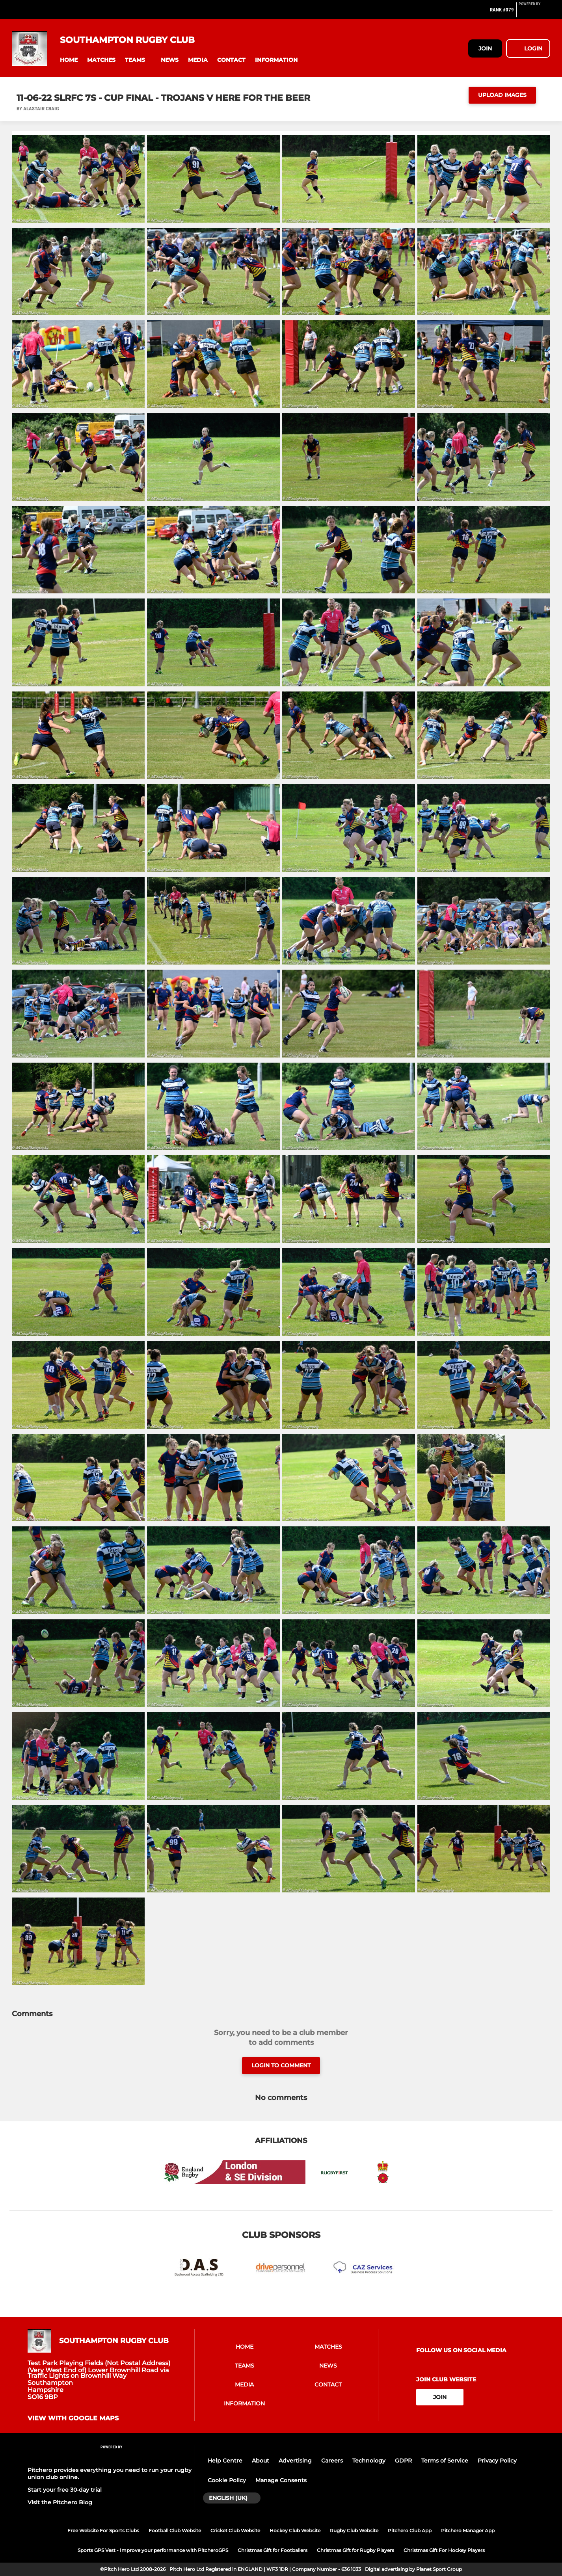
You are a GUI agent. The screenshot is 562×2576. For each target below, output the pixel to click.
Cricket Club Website (235, 2530)
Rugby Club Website (354, 2530)
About (260, 2460)
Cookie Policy (227, 2480)
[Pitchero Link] (534, 13)
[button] (68, 60)
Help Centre (225, 2460)
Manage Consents (281, 2480)
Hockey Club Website (295, 2530)
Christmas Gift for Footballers (272, 2550)
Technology (368, 2460)
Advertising (295, 2460)
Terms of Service (444, 2460)
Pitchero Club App (410, 2530)
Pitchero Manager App (468, 2530)
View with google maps (73, 2418)
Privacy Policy (497, 2460)
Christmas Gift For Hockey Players (444, 2550)
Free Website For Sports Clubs (103, 2530)
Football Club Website (175, 2530)
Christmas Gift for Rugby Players (355, 2550)
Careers (332, 2460)
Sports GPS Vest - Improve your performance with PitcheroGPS (153, 2550)
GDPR (403, 2460)
